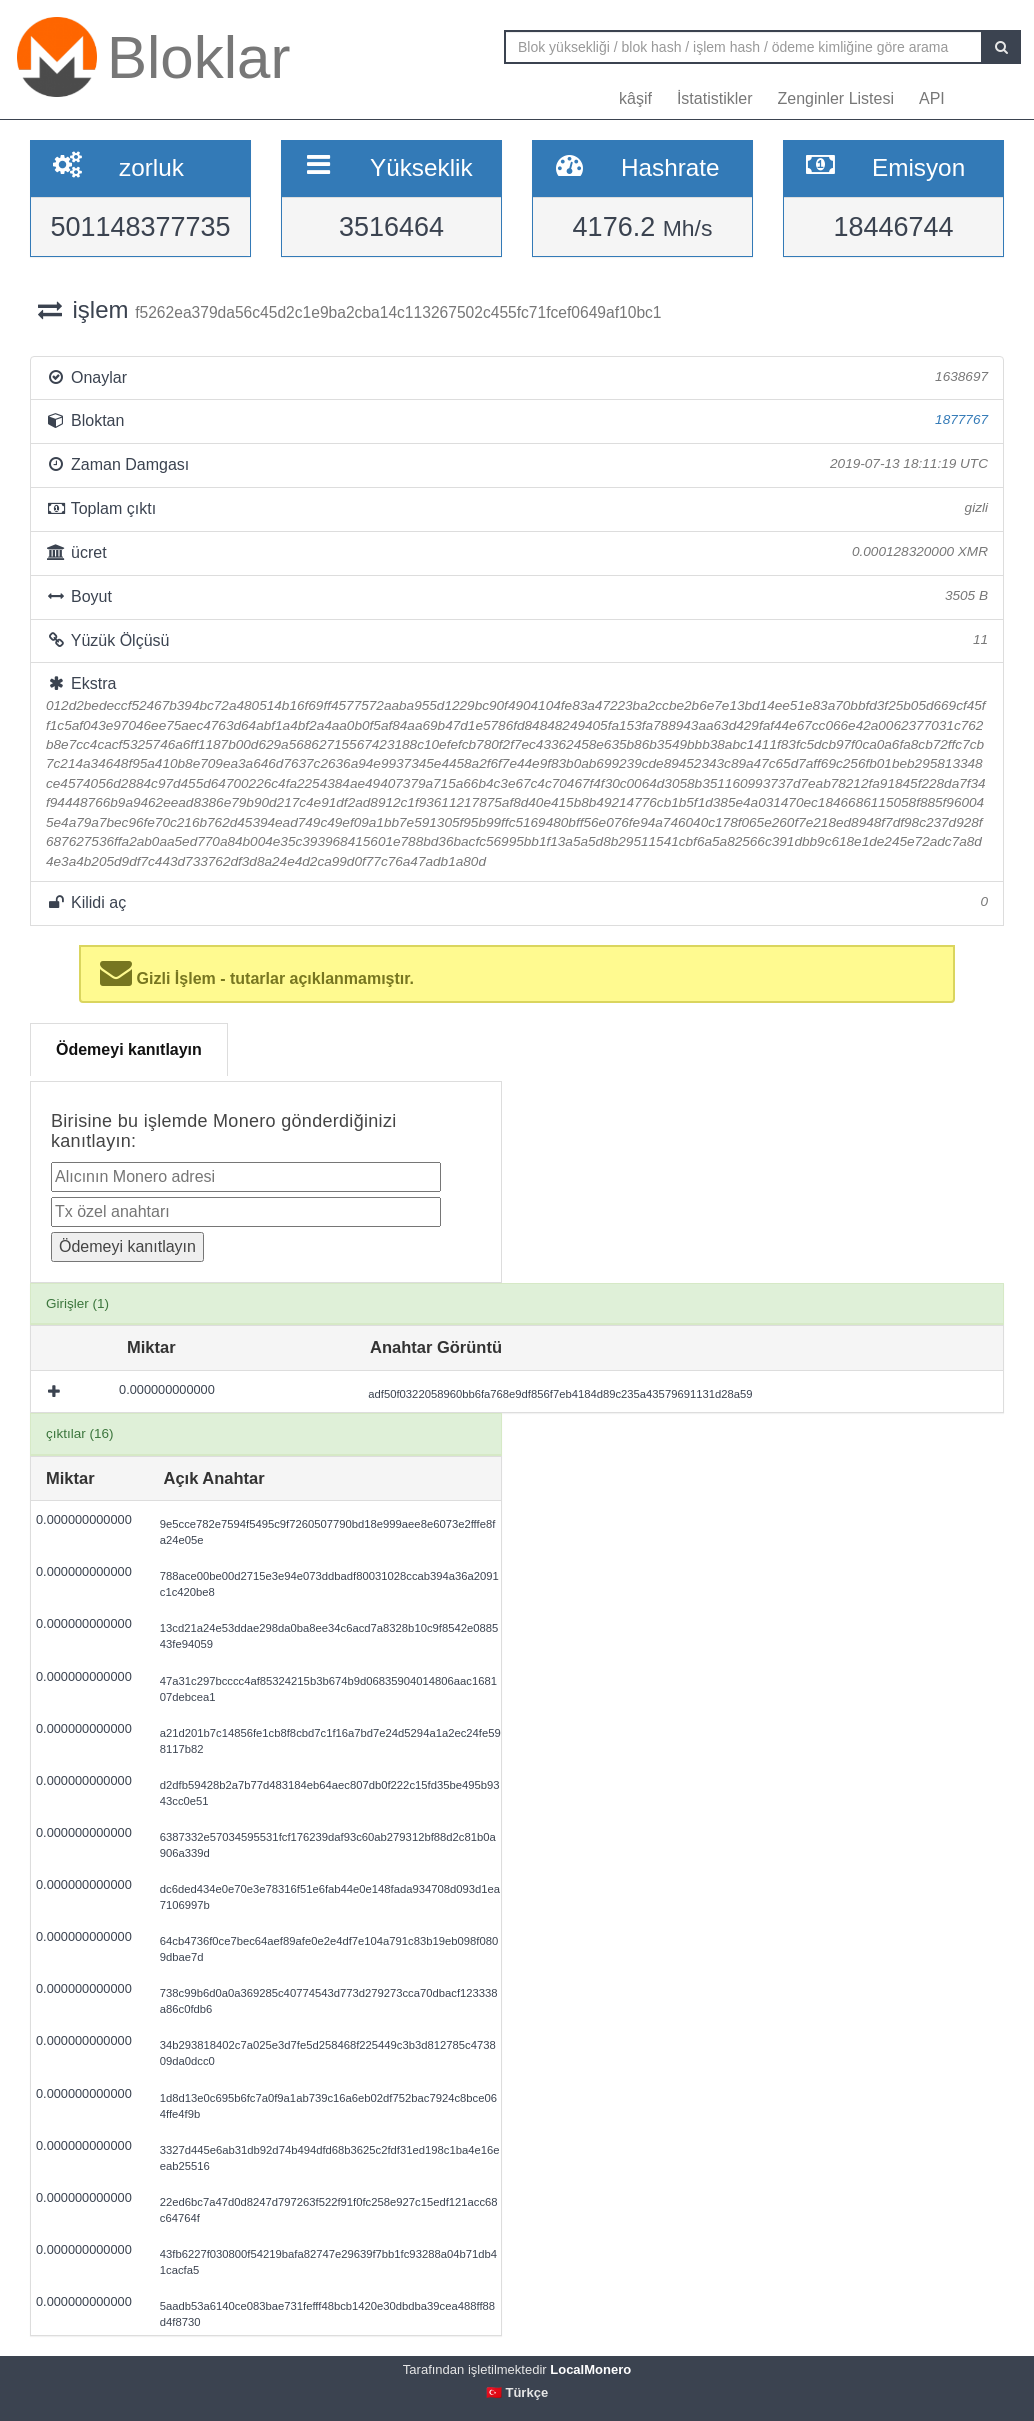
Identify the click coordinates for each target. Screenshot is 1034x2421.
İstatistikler (715, 98)
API (932, 98)
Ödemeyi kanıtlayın (129, 1049)
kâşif (635, 98)
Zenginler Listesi (835, 98)
